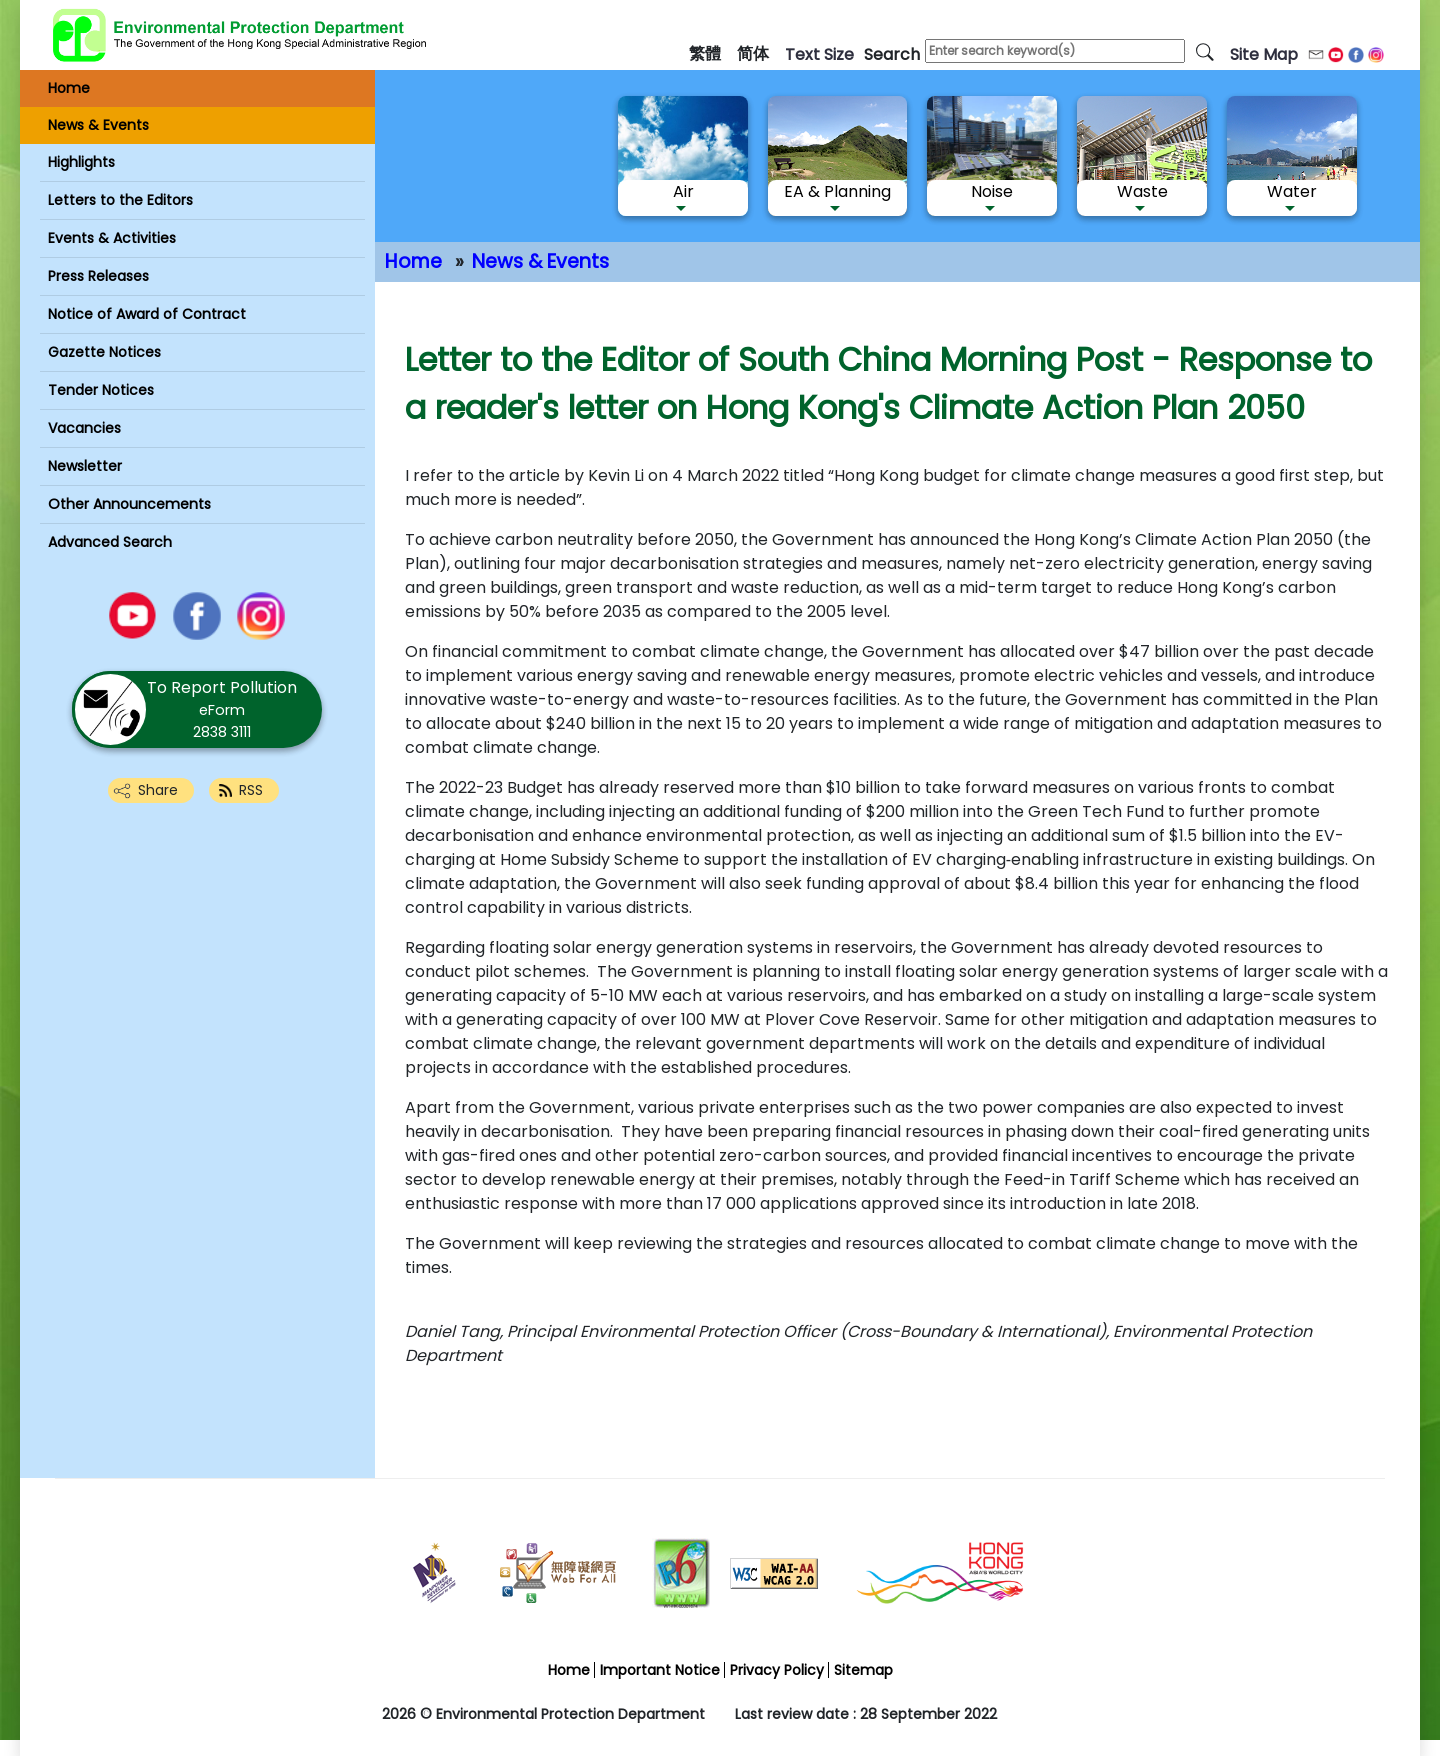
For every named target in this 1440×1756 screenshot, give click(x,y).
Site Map (1264, 54)
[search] (1205, 51)
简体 (753, 53)
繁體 (705, 53)
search (892, 54)
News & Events (540, 261)
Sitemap (863, 1670)
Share (158, 790)
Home (413, 261)
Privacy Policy (777, 1670)
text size (819, 54)
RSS (251, 790)
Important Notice (660, 1670)
